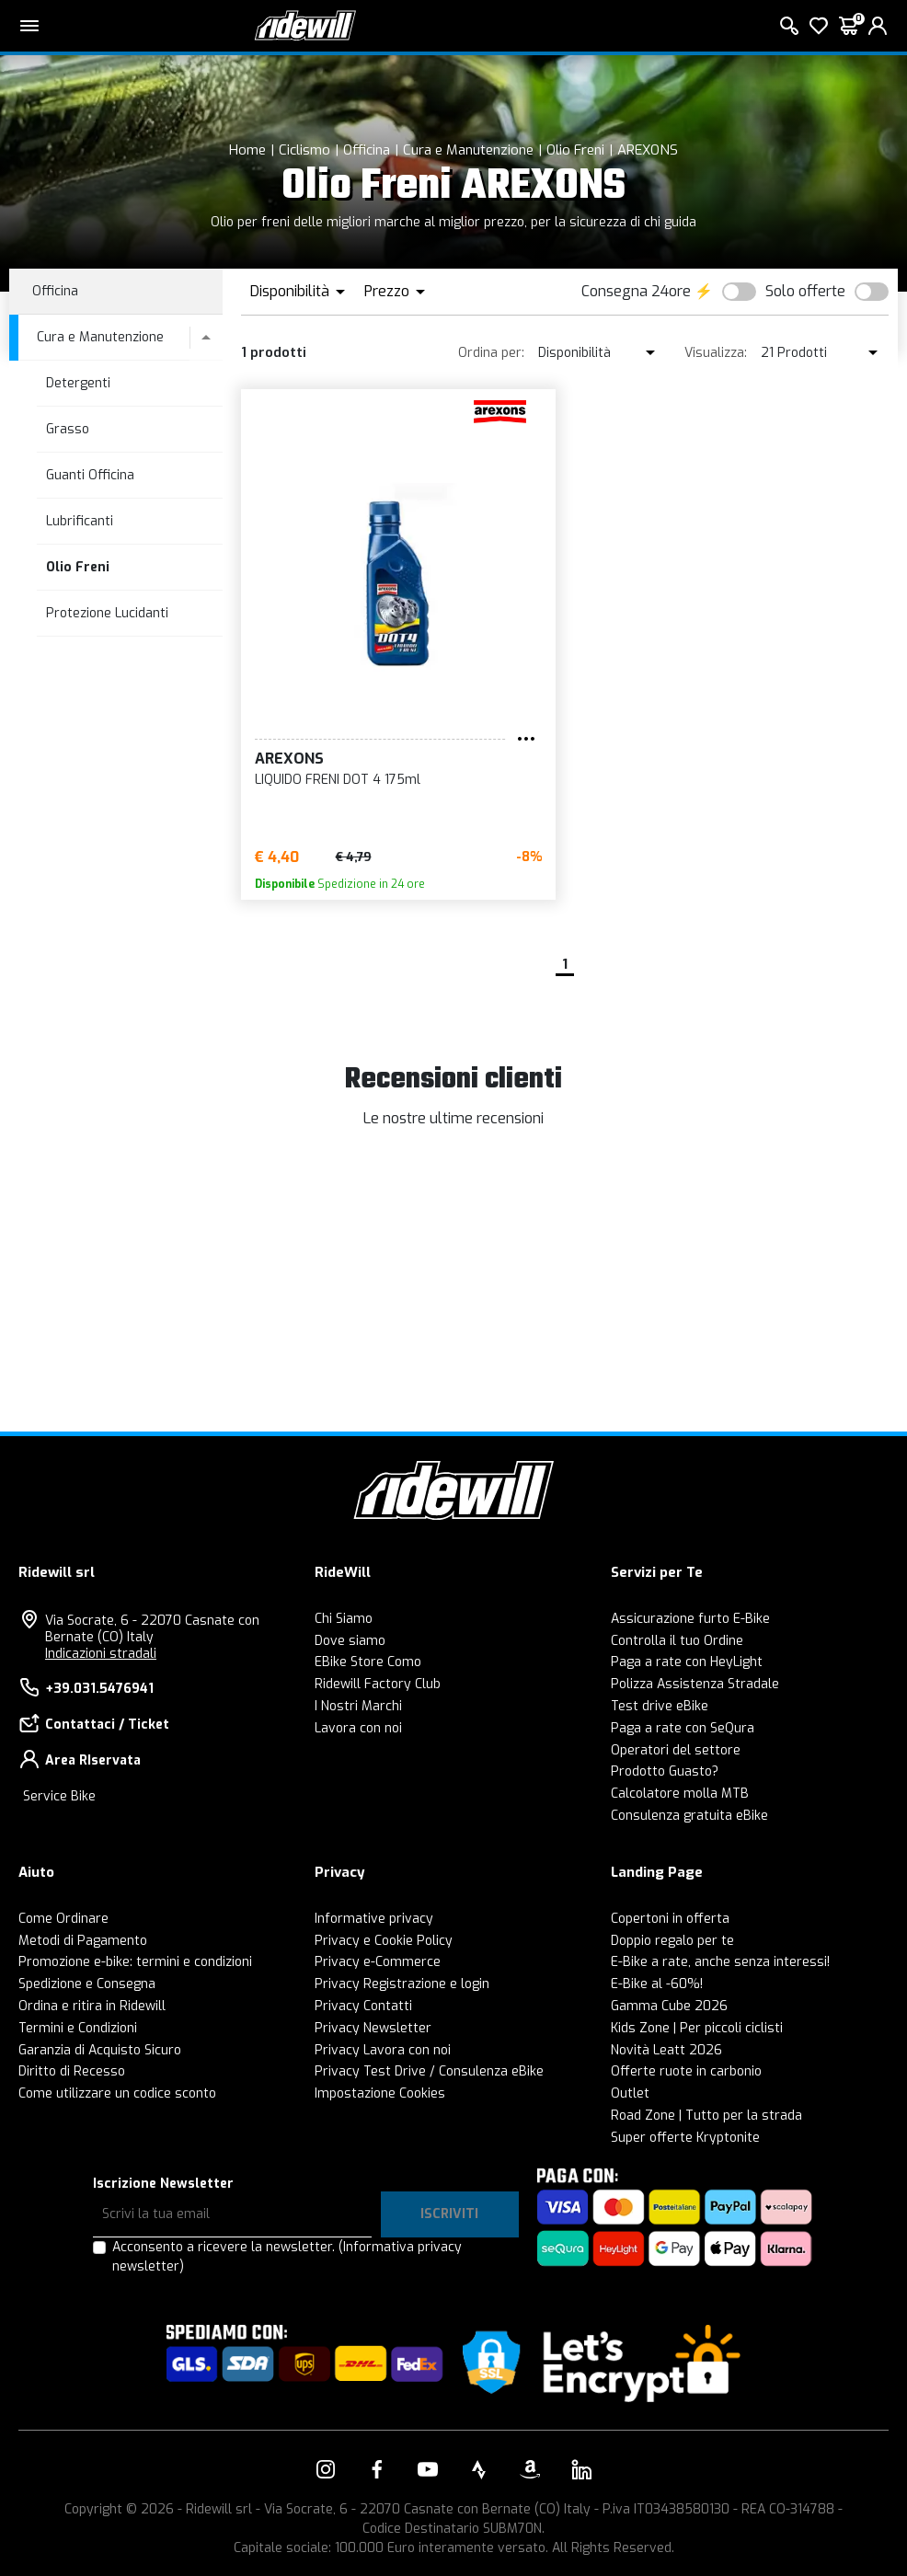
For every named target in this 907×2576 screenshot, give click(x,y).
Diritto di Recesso (71, 2071)
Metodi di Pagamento (82, 1940)
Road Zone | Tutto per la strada (706, 2115)
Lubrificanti (79, 521)
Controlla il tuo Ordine (677, 1641)
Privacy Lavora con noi (383, 2050)
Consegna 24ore (636, 291)
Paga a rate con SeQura (682, 1728)
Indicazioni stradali (100, 1653)
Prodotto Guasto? (664, 1771)
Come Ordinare (63, 1918)
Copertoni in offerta (670, 1918)
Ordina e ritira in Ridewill (92, 2006)
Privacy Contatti (363, 2006)
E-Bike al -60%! (657, 1984)
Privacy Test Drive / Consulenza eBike (429, 2071)
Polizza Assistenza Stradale (695, 1684)
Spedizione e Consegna (86, 1984)
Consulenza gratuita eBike (689, 1815)
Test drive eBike (659, 1706)
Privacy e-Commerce (378, 1962)
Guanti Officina (90, 475)
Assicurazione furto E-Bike (690, 1618)
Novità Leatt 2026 (666, 2050)
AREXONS (647, 150)
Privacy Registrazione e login (402, 1984)
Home (247, 150)
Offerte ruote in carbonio (686, 2071)
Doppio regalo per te (672, 1940)
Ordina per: (491, 353)
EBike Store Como (368, 1662)
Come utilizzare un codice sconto (117, 2093)
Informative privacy (374, 1918)
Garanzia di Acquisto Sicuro (99, 2050)
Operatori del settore (676, 1750)
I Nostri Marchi (358, 1706)
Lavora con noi (358, 1728)
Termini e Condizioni (77, 2028)
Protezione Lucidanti (107, 613)
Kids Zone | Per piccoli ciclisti (697, 2028)
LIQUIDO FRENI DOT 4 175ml (337, 779)
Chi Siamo (344, 1618)
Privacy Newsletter (373, 2028)
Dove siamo (350, 1641)
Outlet (630, 2093)
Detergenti (78, 383)
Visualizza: (715, 353)
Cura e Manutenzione (468, 150)
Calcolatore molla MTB (680, 1793)
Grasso (67, 429)
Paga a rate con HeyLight (687, 1662)
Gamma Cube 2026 (669, 2006)
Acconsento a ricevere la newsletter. (287, 2256)
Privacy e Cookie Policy (384, 1940)
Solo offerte (805, 291)
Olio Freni (575, 150)
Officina (366, 150)
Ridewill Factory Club (378, 1684)
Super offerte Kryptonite (685, 2137)
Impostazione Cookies (380, 2093)
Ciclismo (304, 150)
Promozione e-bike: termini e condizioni (135, 1962)
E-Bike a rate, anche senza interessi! (720, 1962)
